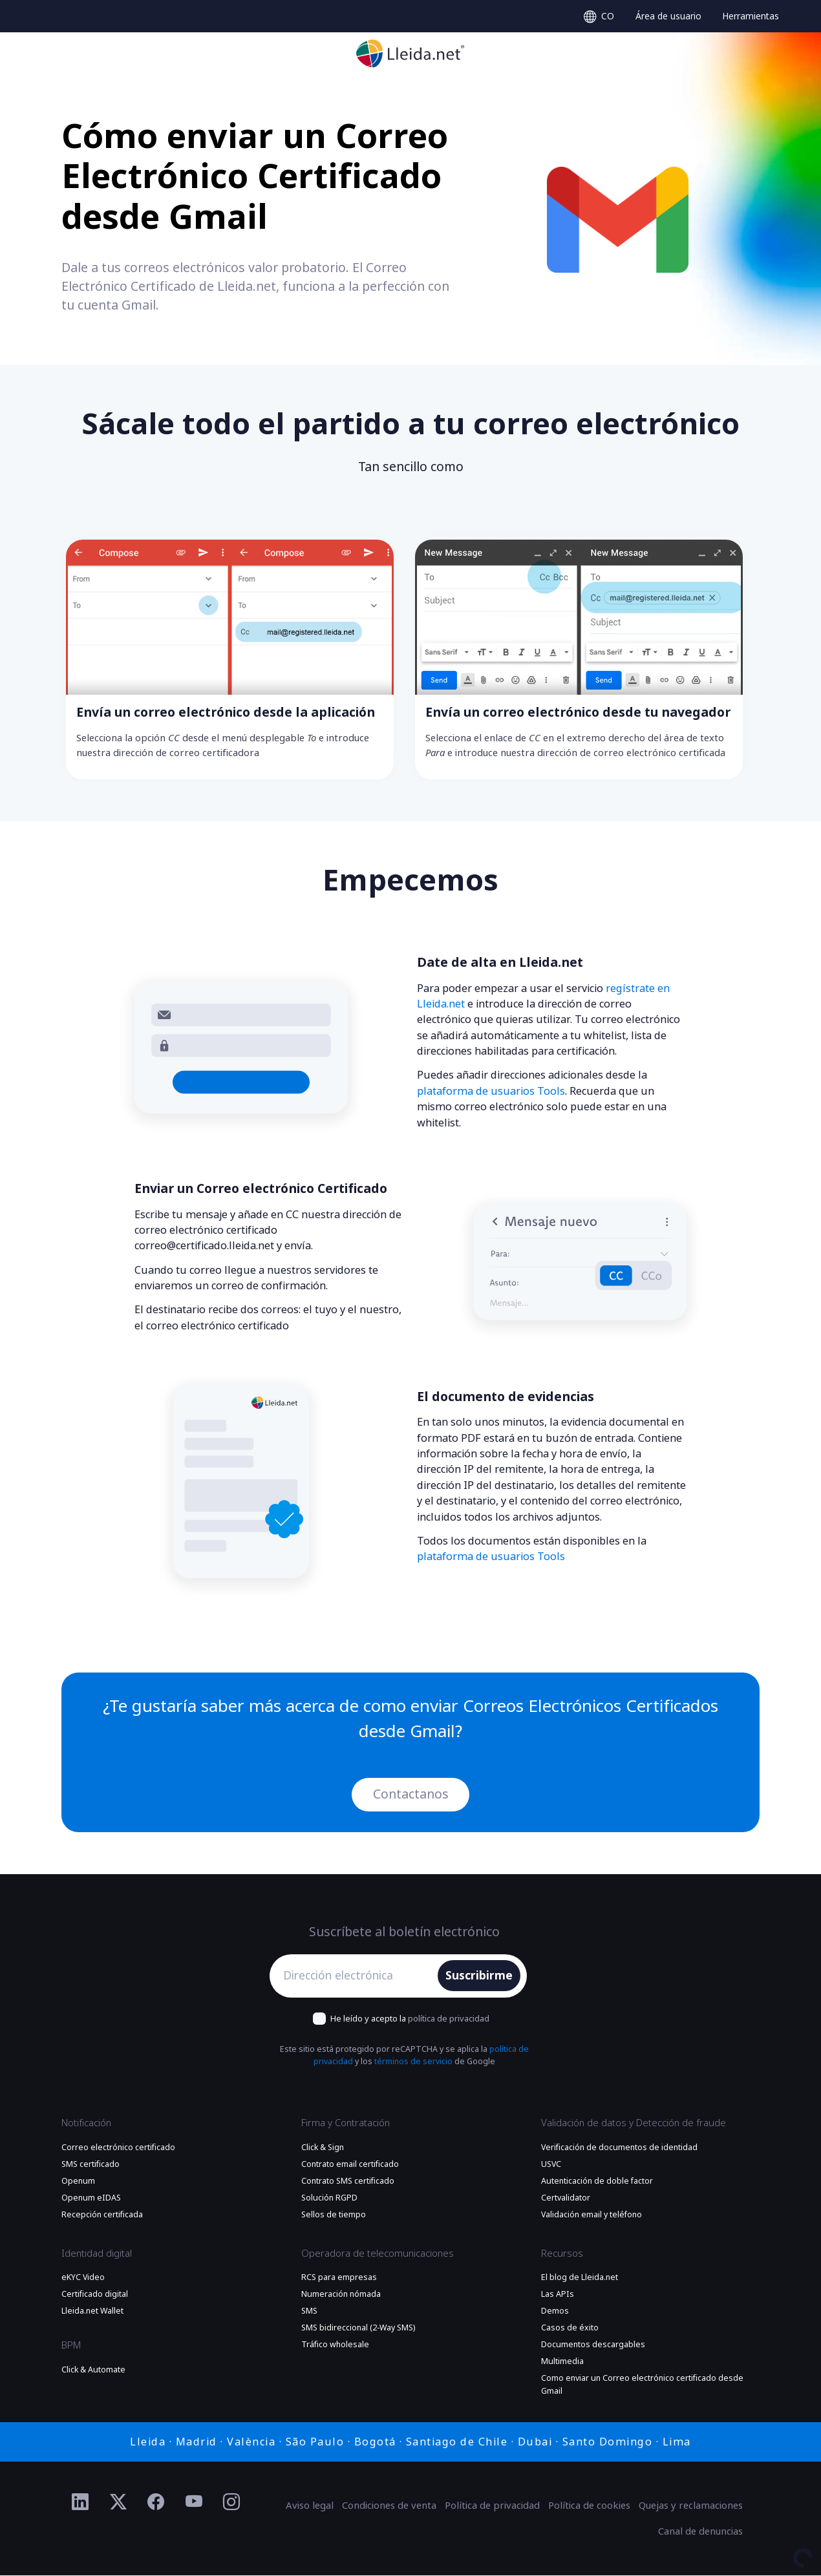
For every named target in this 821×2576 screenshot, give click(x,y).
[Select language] (598, 16)
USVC (551, 2164)
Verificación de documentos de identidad (619, 2147)
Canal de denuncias (700, 2531)
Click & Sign (322, 2147)
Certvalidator (565, 2198)
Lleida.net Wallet (92, 2311)
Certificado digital (94, 2294)
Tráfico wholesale (335, 2344)
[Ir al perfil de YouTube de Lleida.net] (194, 2502)
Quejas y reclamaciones (691, 2506)
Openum (78, 2181)
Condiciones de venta (389, 2506)
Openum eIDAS (91, 2198)
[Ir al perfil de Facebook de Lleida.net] (156, 2502)
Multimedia (562, 2362)
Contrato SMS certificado (347, 2181)
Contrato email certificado (350, 2164)
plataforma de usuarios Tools (491, 1091)
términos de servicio (413, 2061)
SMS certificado (90, 2164)
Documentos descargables (593, 2344)
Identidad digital (96, 2253)
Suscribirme (479, 1975)
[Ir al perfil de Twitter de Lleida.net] (119, 2502)
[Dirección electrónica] (356, 1976)
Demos (555, 2311)
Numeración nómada (341, 2294)
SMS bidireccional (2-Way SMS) (358, 2328)
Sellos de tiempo (333, 2215)
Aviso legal (310, 2506)
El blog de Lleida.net (579, 2277)
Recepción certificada (102, 2215)
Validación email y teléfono (591, 2215)
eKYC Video (83, 2277)
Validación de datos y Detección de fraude (633, 2124)
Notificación (86, 2124)
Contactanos (411, 1794)
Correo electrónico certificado (118, 2147)
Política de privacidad (492, 2506)
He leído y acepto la (409, 2018)
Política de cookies (589, 2506)
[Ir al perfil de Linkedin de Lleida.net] (80, 2502)
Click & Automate (93, 2370)
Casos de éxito (570, 2328)
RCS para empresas (339, 2277)
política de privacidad (448, 2018)
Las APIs (557, 2294)
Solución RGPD (329, 2198)
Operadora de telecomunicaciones (377, 2253)
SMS (309, 2311)
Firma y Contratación (345, 2124)
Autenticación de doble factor (597, 2181)
